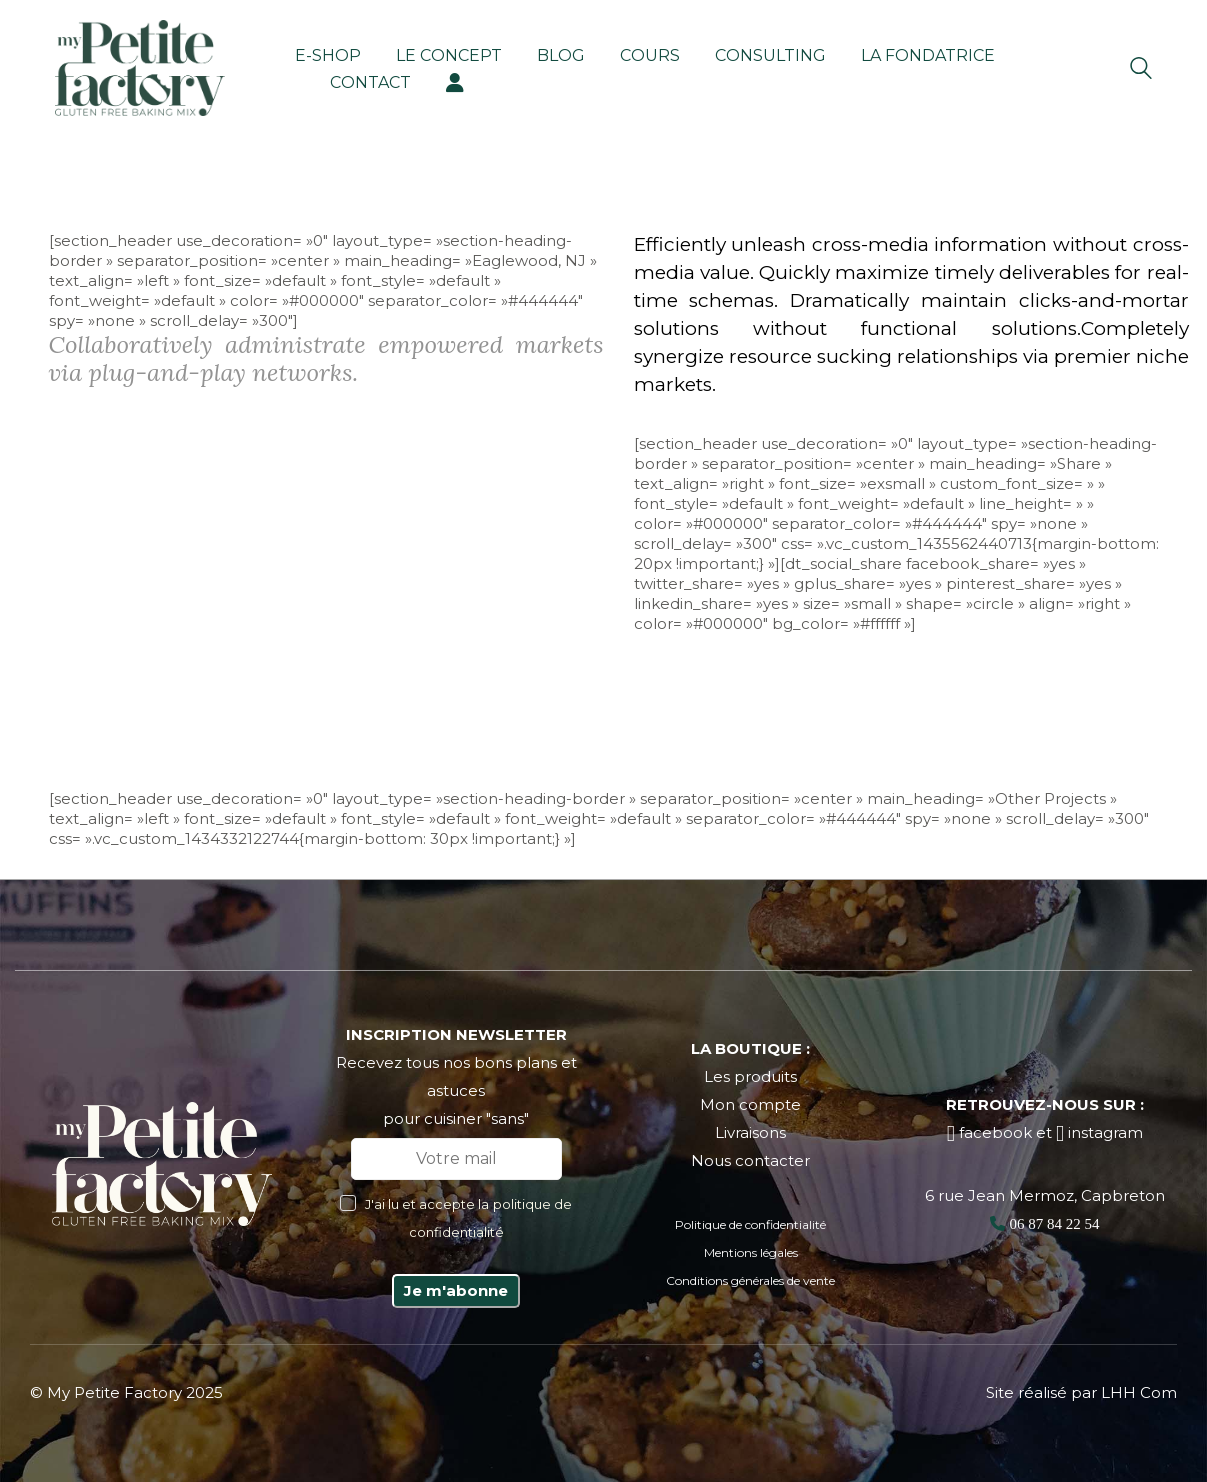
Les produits (750, 1076)
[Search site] (1141, 70)
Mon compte (750, 1104)
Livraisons (750, 1132)
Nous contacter (750, 1160)
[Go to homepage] (140, 68)
